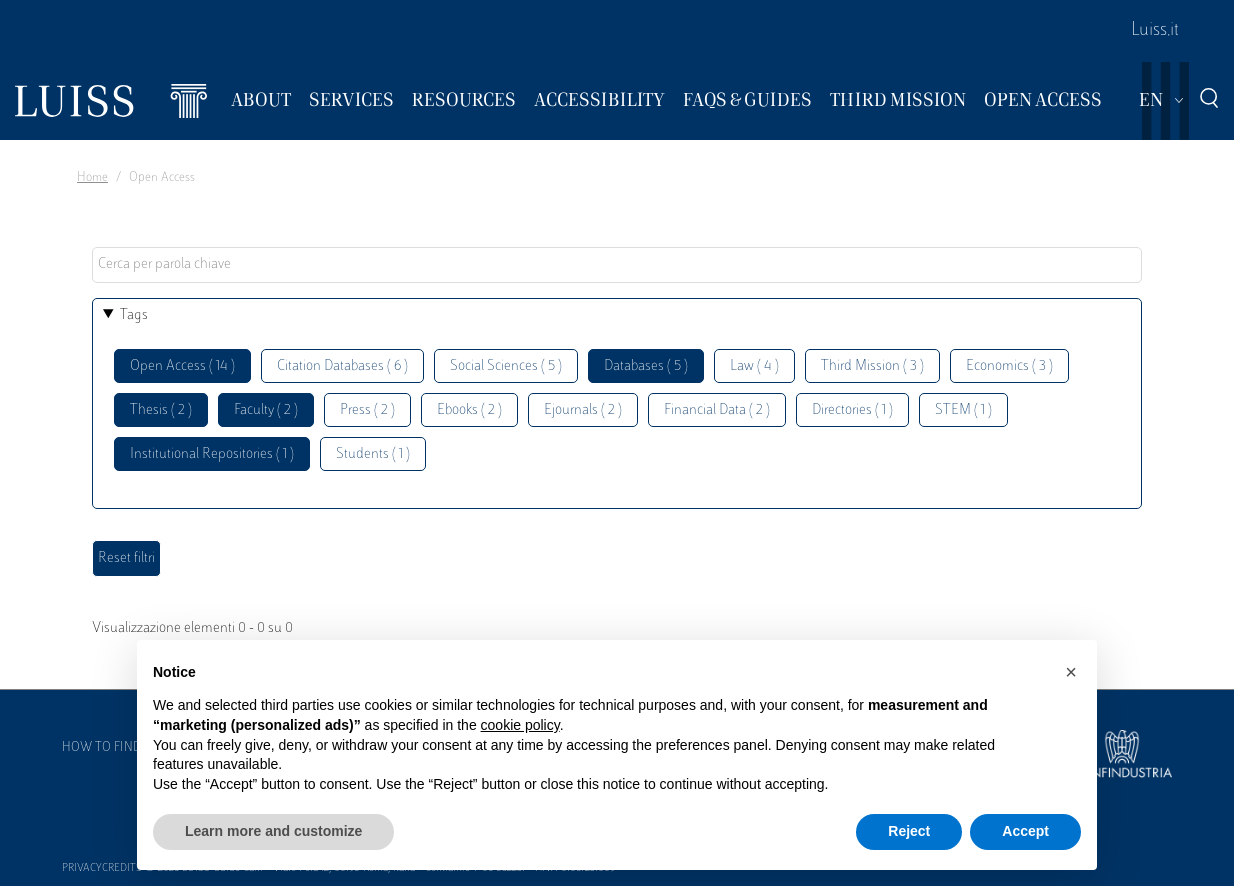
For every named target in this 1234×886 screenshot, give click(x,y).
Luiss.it (1155, 31)
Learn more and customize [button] (273, 831)
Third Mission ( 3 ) (872, 366)
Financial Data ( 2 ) (717, 410)
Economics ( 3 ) (1009, 366)
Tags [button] (134, 315)
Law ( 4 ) (754, 366)
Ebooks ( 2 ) (469, 410)
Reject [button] (909, 831)
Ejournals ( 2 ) (583, 410)
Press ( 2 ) (367, 410)
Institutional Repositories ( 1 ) (212, 454)
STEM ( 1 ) (963, 410)
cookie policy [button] (520, 725)
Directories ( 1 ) (852, 410)
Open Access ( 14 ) (182, 366)
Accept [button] (1025, 831)
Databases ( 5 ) (646, 366)
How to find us (111, 748)
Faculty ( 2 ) (266, 410)
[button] (1071, 672)
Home (92, 178)
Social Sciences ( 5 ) (506, 366)
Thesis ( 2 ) (161, 410)
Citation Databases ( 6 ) (342, 366)
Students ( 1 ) (373, 454)
